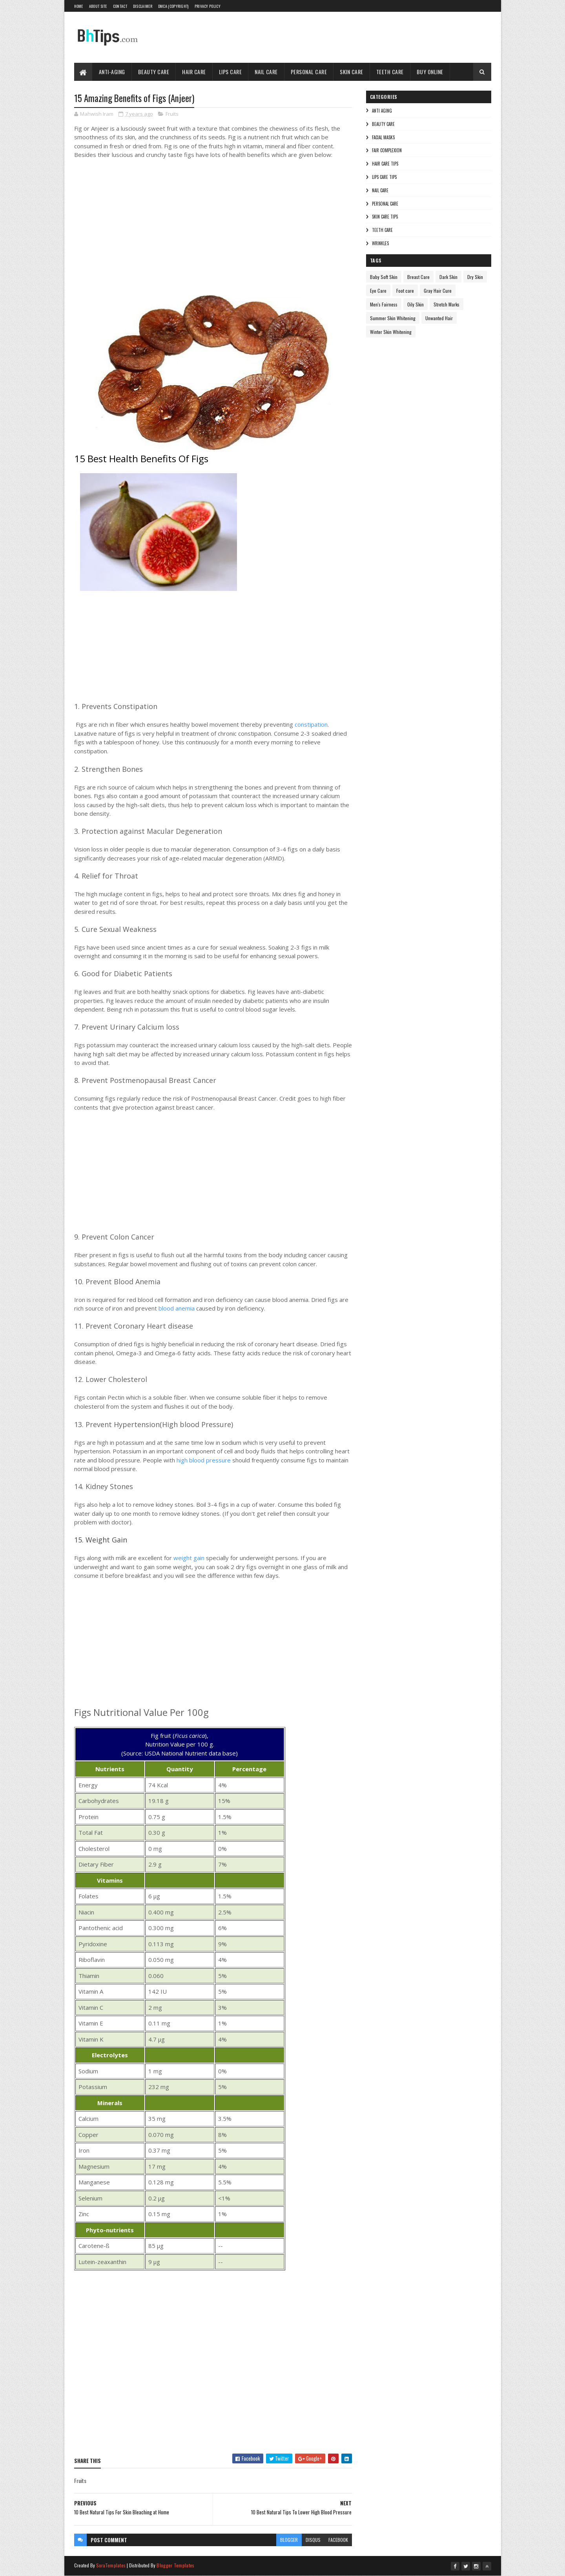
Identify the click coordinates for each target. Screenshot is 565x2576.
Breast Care (418, 276)
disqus (313, 2539)
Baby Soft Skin (383, 276)
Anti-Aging (112, 71)
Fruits (172, 113)
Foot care (405, 290)
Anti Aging (382, 111)
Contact (120, 6)
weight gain (188, 1558)
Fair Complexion (387, 150)
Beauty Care (154, 71)
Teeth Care (390, 71)
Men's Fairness (383, 304)
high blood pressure (204, 1460)
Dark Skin (448, 276)
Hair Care (194, 71)
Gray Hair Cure (438, 290)
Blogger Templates (175, 2565)
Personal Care (309, 71)
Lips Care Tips (384, 177)
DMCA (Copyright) (173, 6)
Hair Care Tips (385, 163)
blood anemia (177, 1308)
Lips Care (230, 71)
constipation (311, 724)
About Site (98, 6)
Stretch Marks (446, 304)
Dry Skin (475, 276)
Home (78, 6)
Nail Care (266, 71)
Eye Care (378, 290)
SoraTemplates (111, 2565)
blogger (289, 2539)
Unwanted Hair (439, 318)
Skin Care (351, 71)
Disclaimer (142, 6)
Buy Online (430, 71)
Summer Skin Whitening (393, 318)
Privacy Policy (208, 6)
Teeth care (382, 230)
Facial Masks (383, 137)
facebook (338, 2539)
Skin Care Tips (385, 216)
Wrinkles (380, 243)
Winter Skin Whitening (391, 331)
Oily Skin (415, 304)
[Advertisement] (192, 226)
